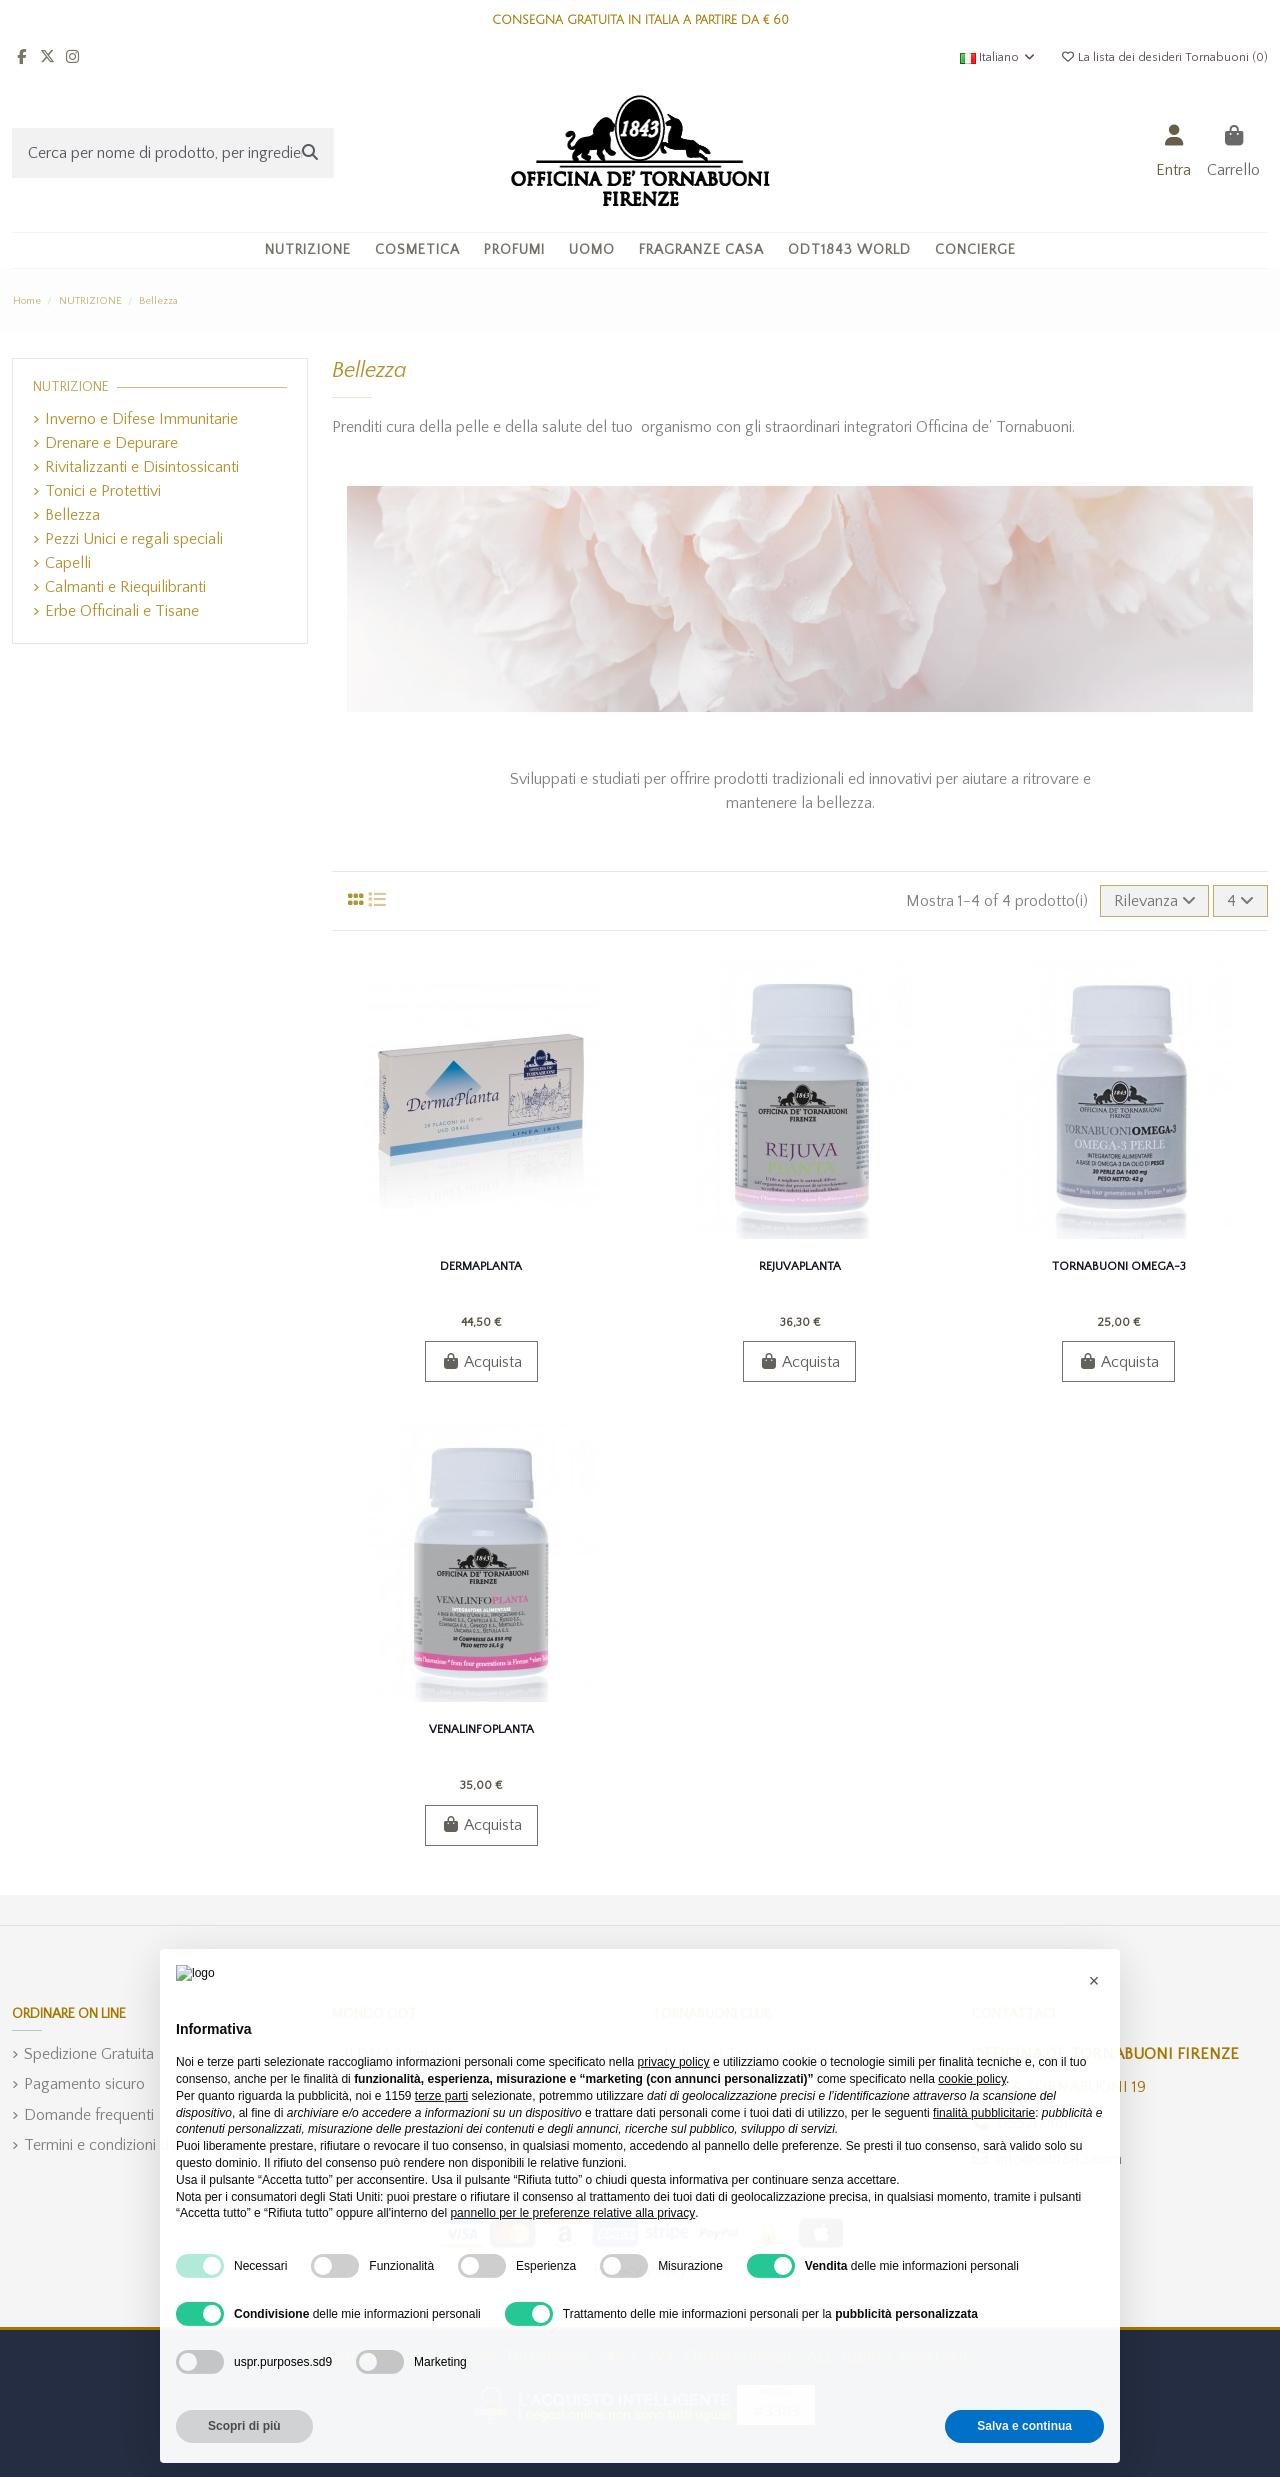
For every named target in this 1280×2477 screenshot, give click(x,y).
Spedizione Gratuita (89, 2054)
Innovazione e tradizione (425, 2145)
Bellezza (72, 515)
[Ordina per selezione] (1155, 901)
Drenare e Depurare (111, 443)
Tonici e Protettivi (103, 491)
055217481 (1033, 2123)
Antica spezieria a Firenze (427, 2115)
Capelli (68, 563)
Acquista (481, 1362)
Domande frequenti (89, 2115)
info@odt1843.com (1059, 2159)
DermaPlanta (481, 1266)
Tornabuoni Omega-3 (1119, 1266)
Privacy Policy (640, 2270)
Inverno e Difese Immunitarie (141, 419)
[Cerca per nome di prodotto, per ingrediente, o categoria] (310, 153)
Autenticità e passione (417, 2084)
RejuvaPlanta (800, 1266)
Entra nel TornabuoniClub (749, 2054)
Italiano (998, 57)
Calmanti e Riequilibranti (125, 587)
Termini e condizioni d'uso (110, 2145)
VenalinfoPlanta (481, 1729)
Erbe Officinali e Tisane (122, 611)
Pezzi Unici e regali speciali (134, 539)
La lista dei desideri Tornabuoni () (1164, 57)
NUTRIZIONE (71, 387)
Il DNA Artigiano (398, 2054)
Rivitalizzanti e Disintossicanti (142, 467)
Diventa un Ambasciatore (748, 2084)
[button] (417, 250)
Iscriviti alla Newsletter (741, 2115)
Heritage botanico (404, 2175)
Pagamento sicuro (84, 2084)
